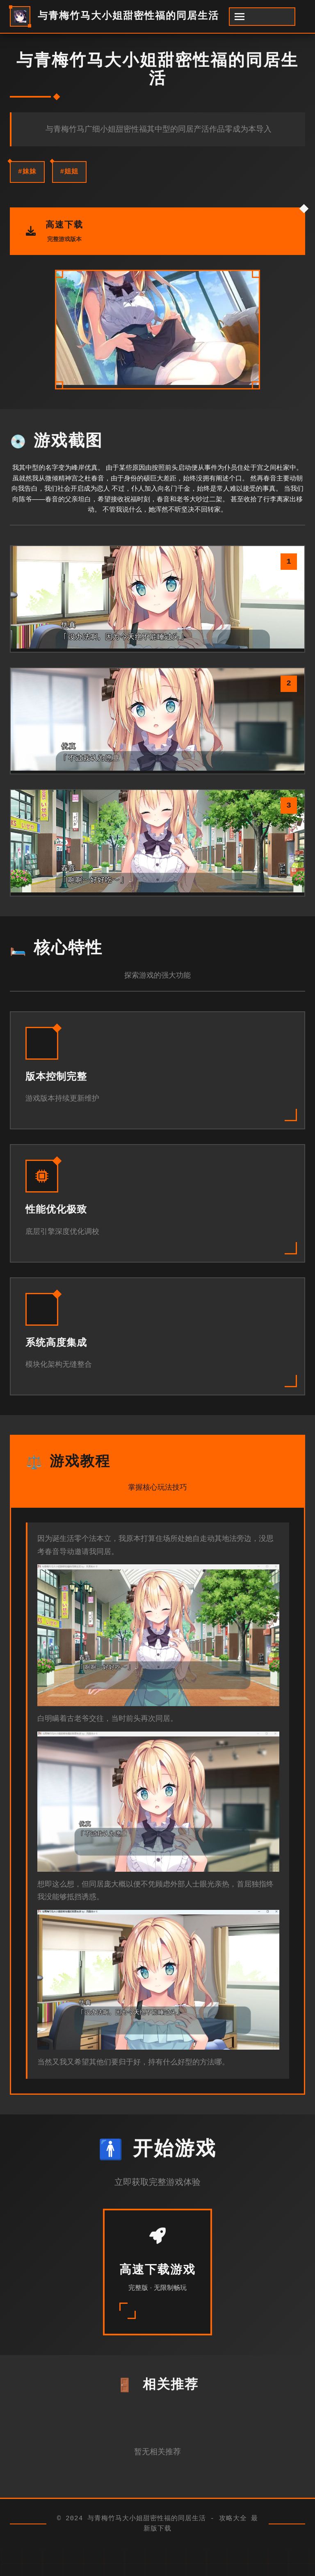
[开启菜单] (262, 16)
